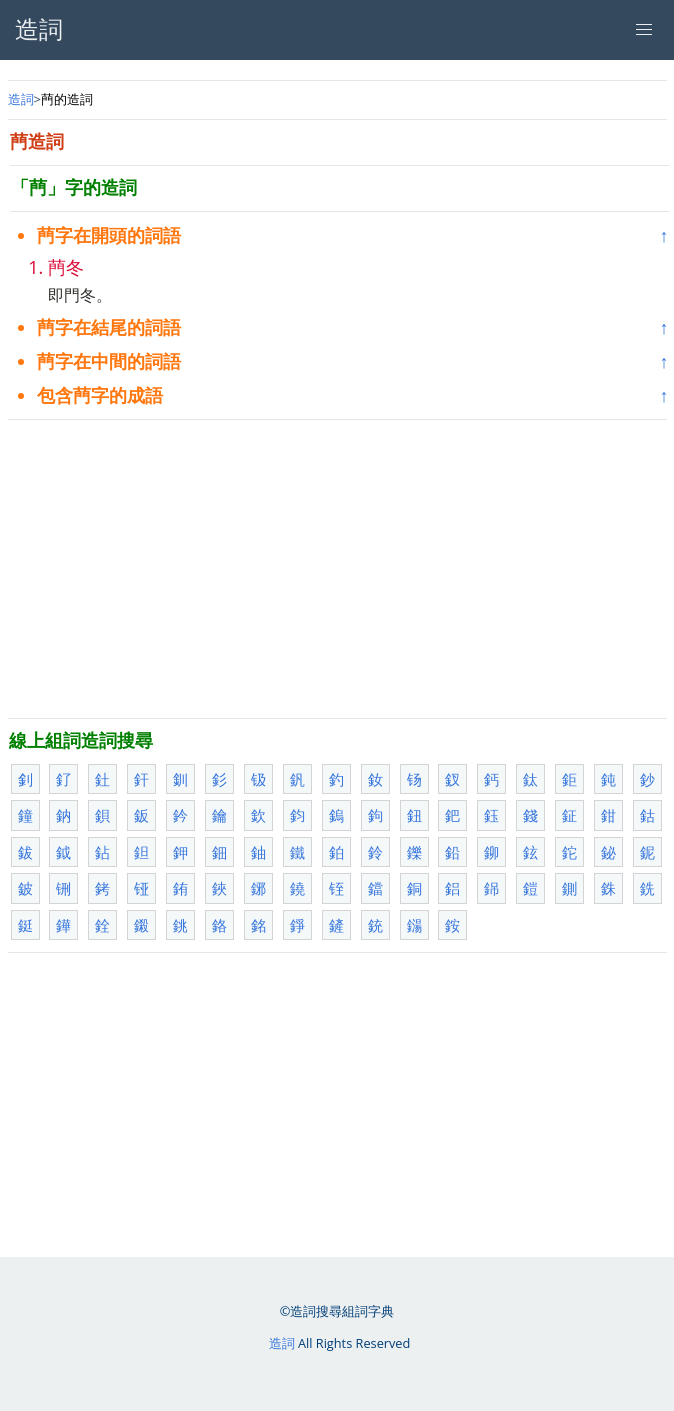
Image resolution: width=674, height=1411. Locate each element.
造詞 (21, 99)
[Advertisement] (337, 569)
